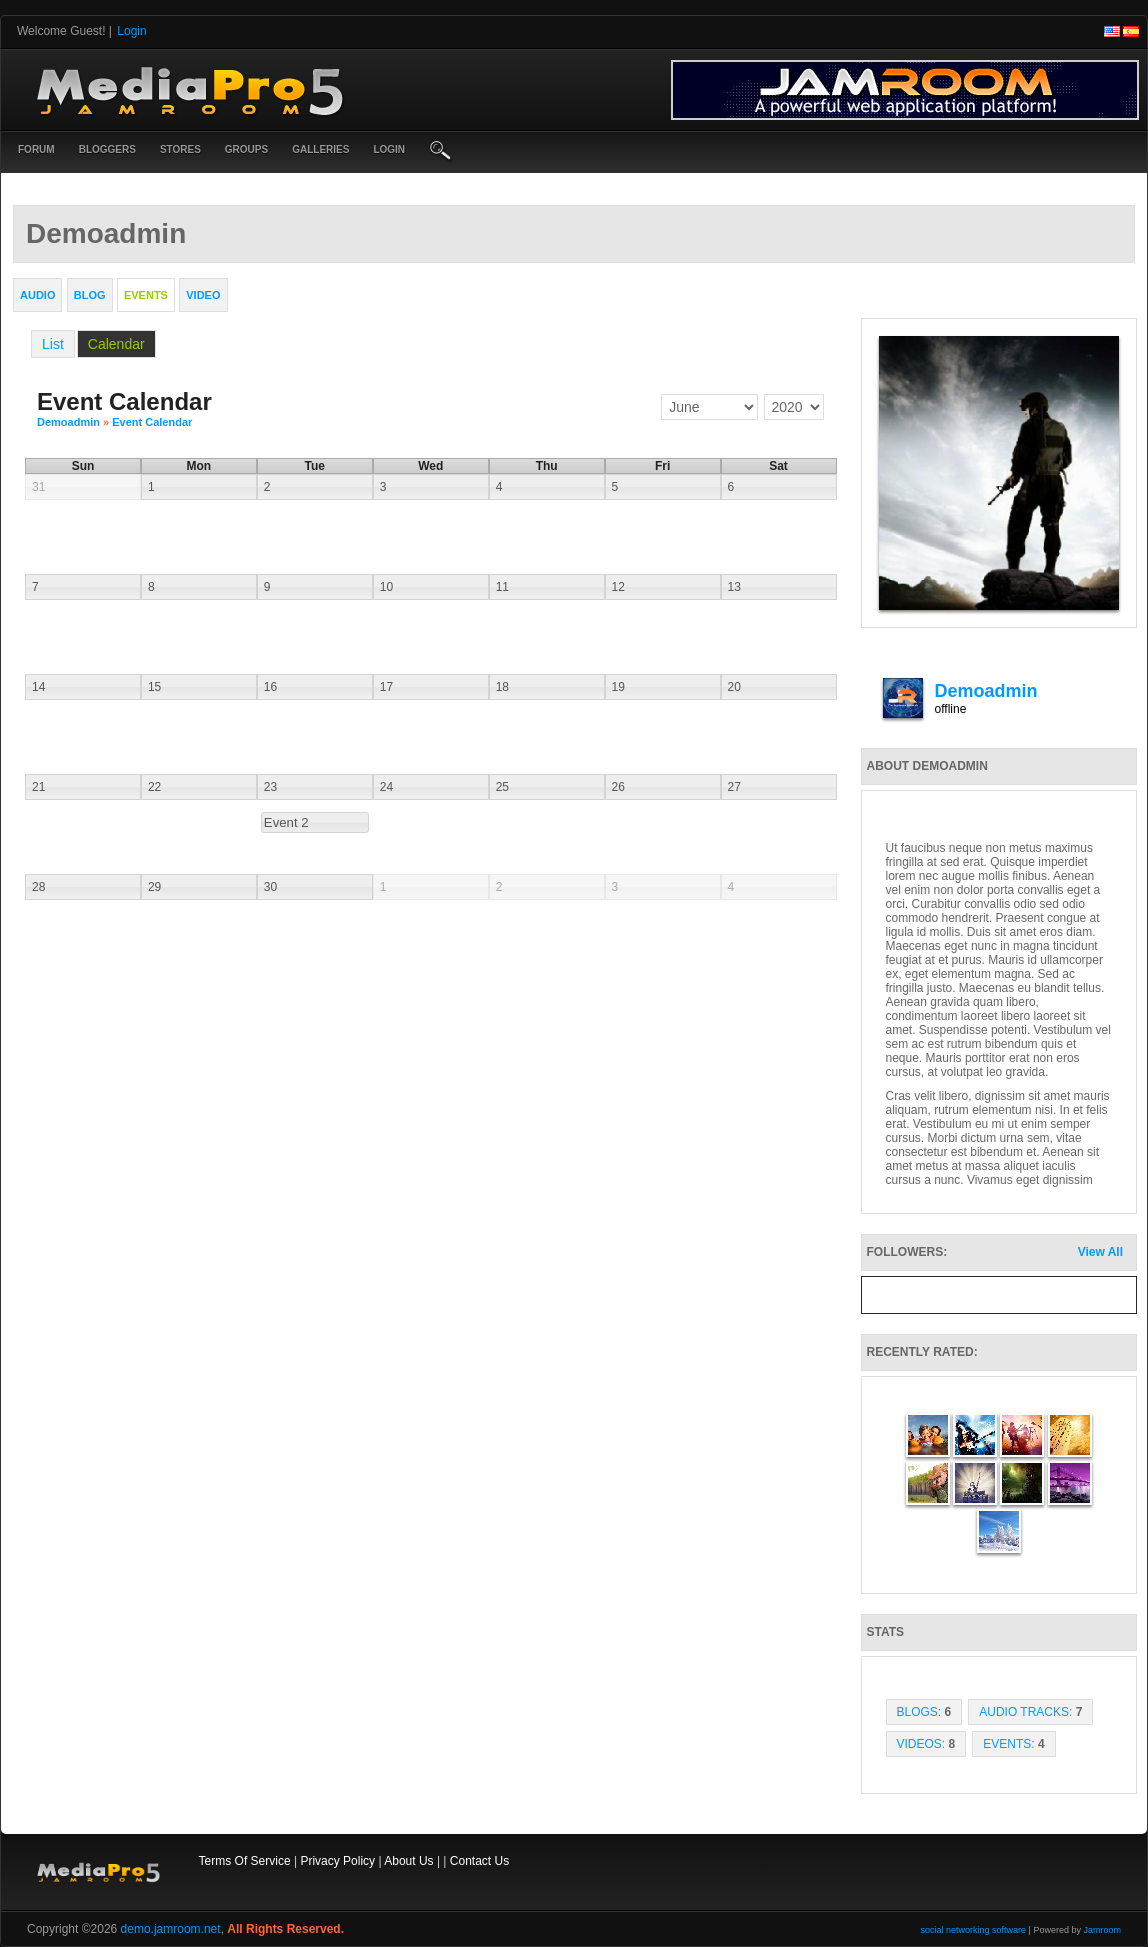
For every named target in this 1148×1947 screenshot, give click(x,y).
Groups (246, 149)
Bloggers (107, 149)
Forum (36, 149)
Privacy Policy (337, 1861)
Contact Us (479, 1861)
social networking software (974, 1930)
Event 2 (286, 822)
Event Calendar (152, 422)
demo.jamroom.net (171, 1929)
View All (1100, 1252)
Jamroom (1102, 1930)
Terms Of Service (245, 1861)
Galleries (320, 149)
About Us (408, 1861)
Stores (180, 149)
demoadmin (68, 422)
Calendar (116, 344)
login (389, 149)
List (53, 344)
